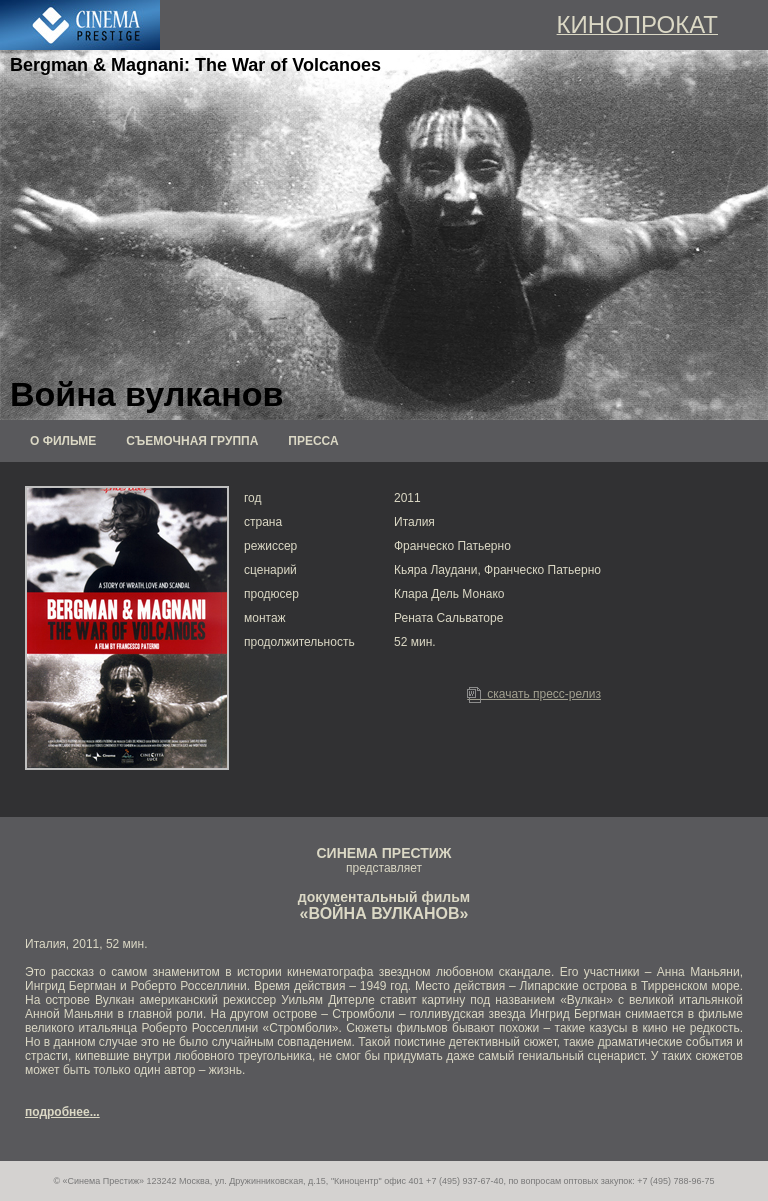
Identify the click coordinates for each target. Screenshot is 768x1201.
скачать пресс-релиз (534, 694)
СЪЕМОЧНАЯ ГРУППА (192, 441)
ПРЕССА (313, 441)
